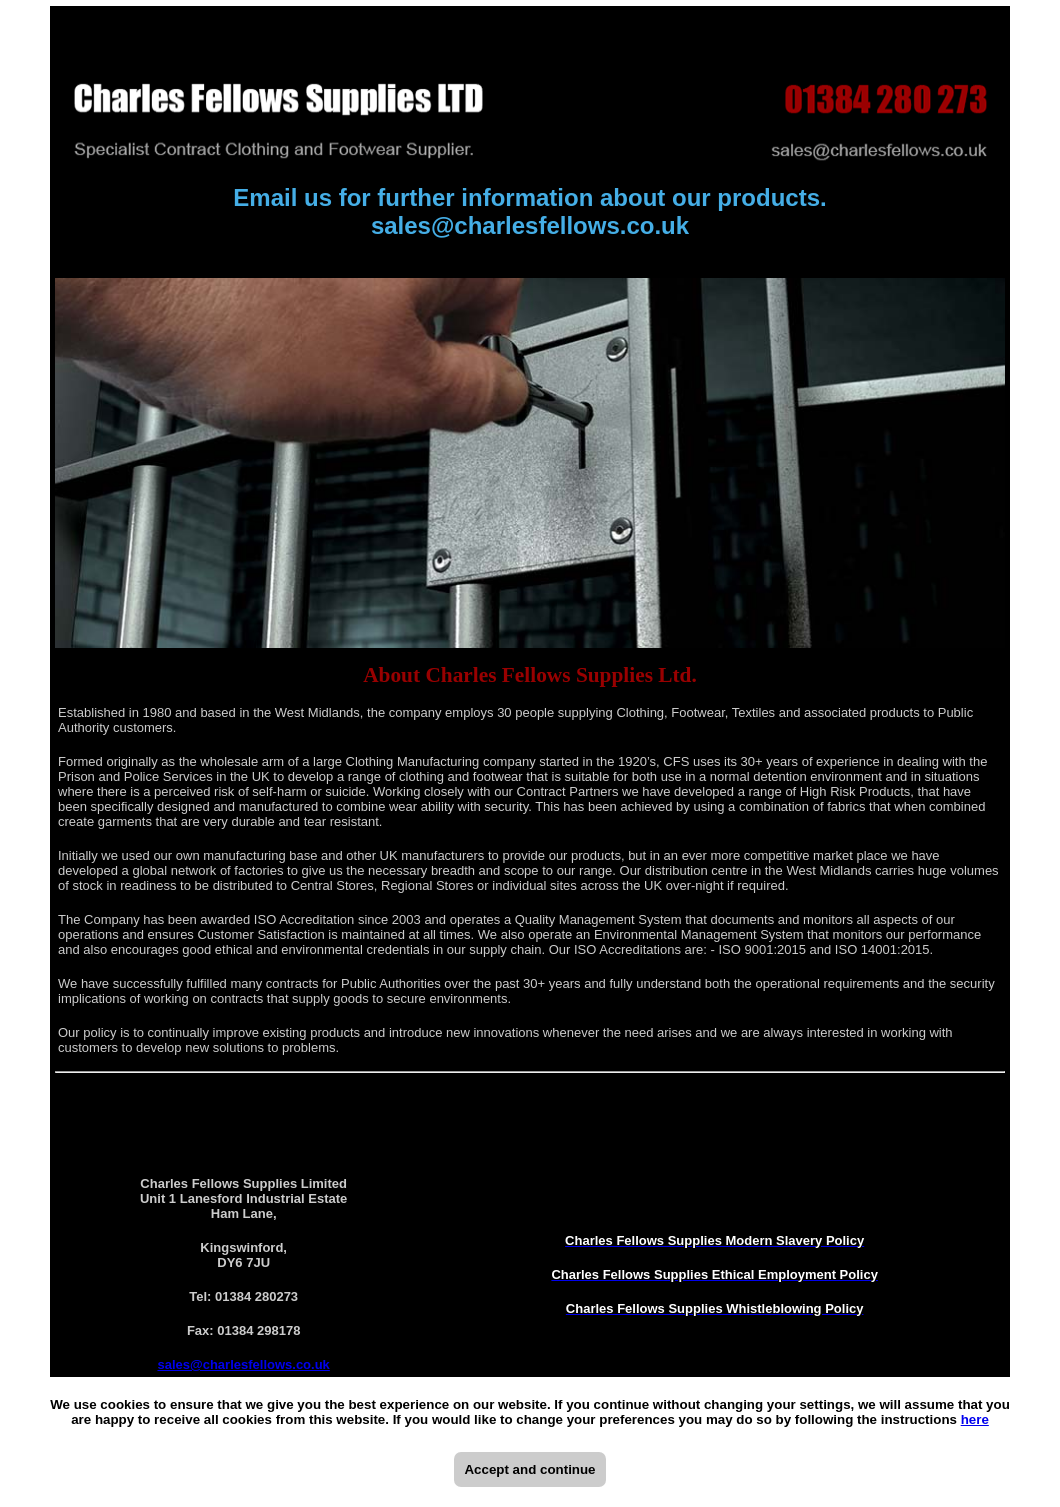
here (975, 1419)
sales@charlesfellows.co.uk (530, 225)
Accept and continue (529, 1469)
